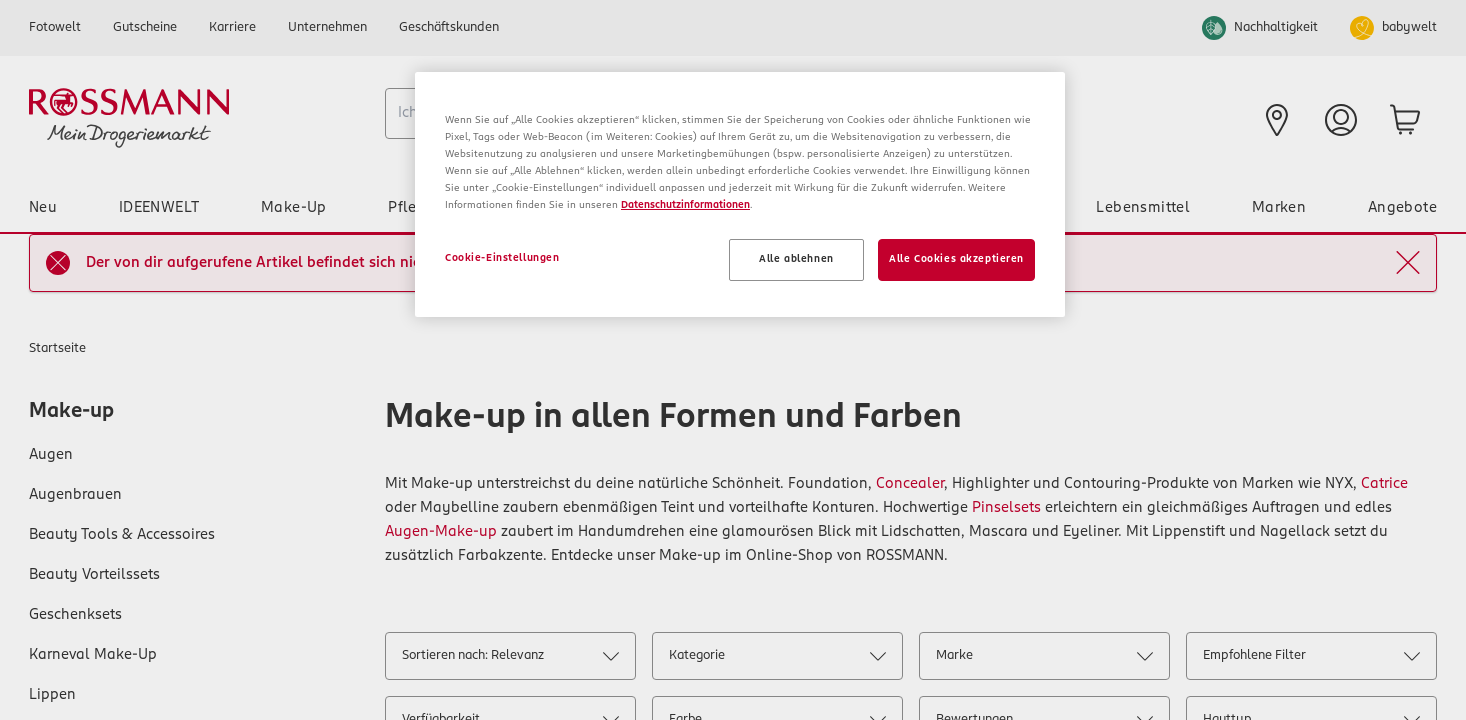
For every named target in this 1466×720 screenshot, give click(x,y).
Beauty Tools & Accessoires (122, 535)
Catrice (1384, 484)
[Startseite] (199, 118)
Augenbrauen (75, 495)
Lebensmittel (1143, 208)
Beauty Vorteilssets (94, 575)
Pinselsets (1006, 508)
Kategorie (777, 659)
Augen (51, 455)
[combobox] (614, 113)
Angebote (1402, 208)
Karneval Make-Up (93, 655)
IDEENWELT (159, 208)
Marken (1279, 208)
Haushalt (770, 208)
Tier (878, 208)
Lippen (52, 695)
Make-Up (294, 208)
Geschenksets (75, 615)
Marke (1044, 659)
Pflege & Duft (436, 208)
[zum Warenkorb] (1405, 120)
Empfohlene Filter (1311, 659)
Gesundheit (994, 208)
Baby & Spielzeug (611, 208)
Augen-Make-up (441, 532)
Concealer (910, 484)
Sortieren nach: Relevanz (510, 659)
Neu (43, 208)
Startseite (57, 348)
